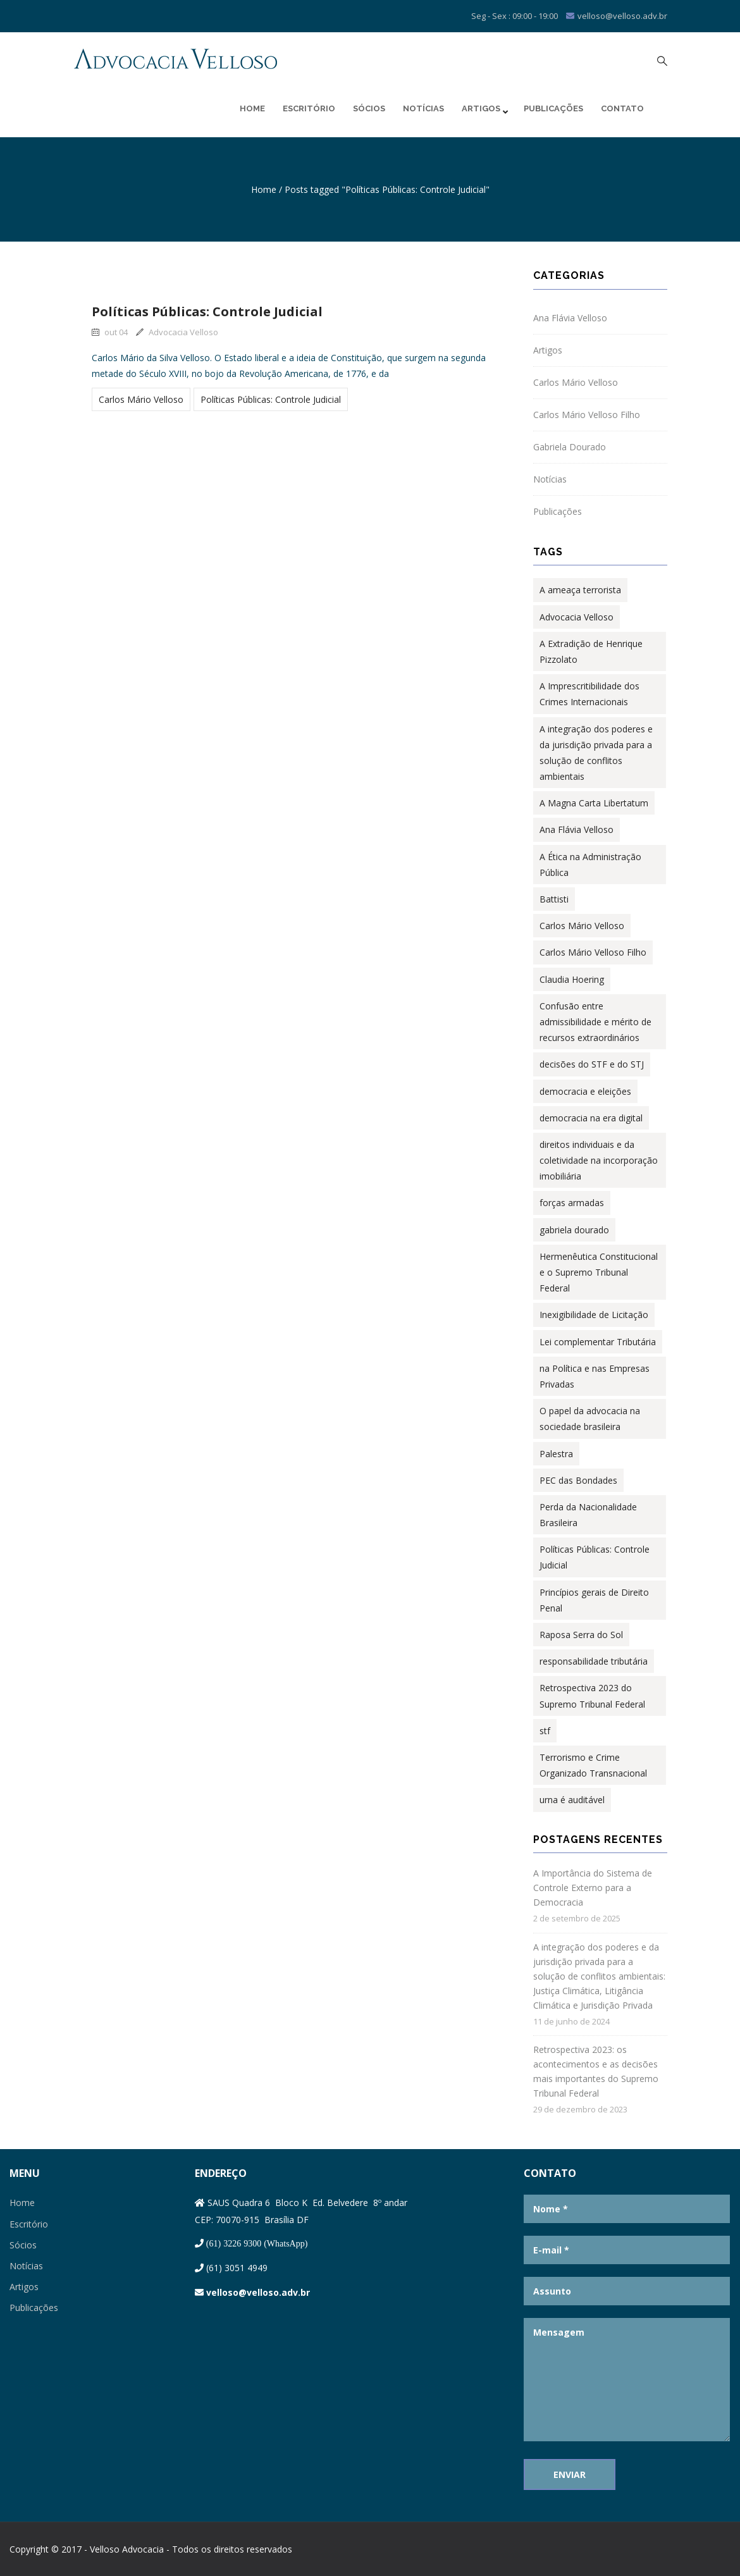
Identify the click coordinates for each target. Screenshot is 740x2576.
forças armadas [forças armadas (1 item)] (572, 1203)
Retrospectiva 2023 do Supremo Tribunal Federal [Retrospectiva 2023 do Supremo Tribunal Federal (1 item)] (592, 1696)
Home (252, 108)
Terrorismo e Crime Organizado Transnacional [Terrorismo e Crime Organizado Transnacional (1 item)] (593, 1765)
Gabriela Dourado (569, 447)
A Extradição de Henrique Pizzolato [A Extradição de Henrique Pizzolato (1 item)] (591, 651)
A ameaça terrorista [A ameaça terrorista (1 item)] (580, 590)
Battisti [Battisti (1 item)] (554, 899)
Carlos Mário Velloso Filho (586, 415)
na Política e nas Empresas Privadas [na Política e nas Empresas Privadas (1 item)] (595, 1376)
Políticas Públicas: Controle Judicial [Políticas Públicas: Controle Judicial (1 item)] (595, 1557)
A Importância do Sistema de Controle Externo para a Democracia (592, 1887)
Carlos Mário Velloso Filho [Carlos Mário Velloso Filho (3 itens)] (593, 952)
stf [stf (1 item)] (545, 1731)
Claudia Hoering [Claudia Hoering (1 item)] (572, 979)
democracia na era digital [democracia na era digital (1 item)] (591, 1118)
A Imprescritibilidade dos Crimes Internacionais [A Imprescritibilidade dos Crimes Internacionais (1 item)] (589, 694)
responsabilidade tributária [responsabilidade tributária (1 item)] (594, 1661)
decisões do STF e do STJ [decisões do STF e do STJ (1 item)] (592, 1064)
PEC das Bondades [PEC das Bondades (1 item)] (578, 1480)
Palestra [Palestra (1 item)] (556, 1454)
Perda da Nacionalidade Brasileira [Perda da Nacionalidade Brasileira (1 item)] (588, 1515)
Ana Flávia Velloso (570, 318)
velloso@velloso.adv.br (258, 2292)
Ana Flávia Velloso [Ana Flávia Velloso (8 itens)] (577, 829)
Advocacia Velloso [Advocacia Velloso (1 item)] (577, 617)
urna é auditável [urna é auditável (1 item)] (572, 1800)
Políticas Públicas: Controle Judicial (207, 311)
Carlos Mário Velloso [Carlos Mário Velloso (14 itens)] (582, 926)
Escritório (309, 108)
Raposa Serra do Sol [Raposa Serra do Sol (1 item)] (581, 1635)
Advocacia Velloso (177, 332)
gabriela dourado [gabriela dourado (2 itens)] (574, 1230)
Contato (622, 108)
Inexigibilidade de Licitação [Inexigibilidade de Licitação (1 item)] (594, 1315)
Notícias (423, 108)
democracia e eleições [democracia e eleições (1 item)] (585, 1091)
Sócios (369, 108)
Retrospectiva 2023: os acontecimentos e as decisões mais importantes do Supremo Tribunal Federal (595, 2071)
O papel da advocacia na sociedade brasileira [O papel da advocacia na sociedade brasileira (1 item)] (590, 1419)
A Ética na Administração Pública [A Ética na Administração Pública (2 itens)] (590, 864)
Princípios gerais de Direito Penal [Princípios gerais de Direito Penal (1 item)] (594, 1600)
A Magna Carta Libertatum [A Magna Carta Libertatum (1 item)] (594, 803)
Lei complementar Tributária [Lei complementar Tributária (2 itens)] (598, 1342)
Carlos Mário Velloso (141, 399)
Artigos (484, 109)
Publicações (553, 108)
